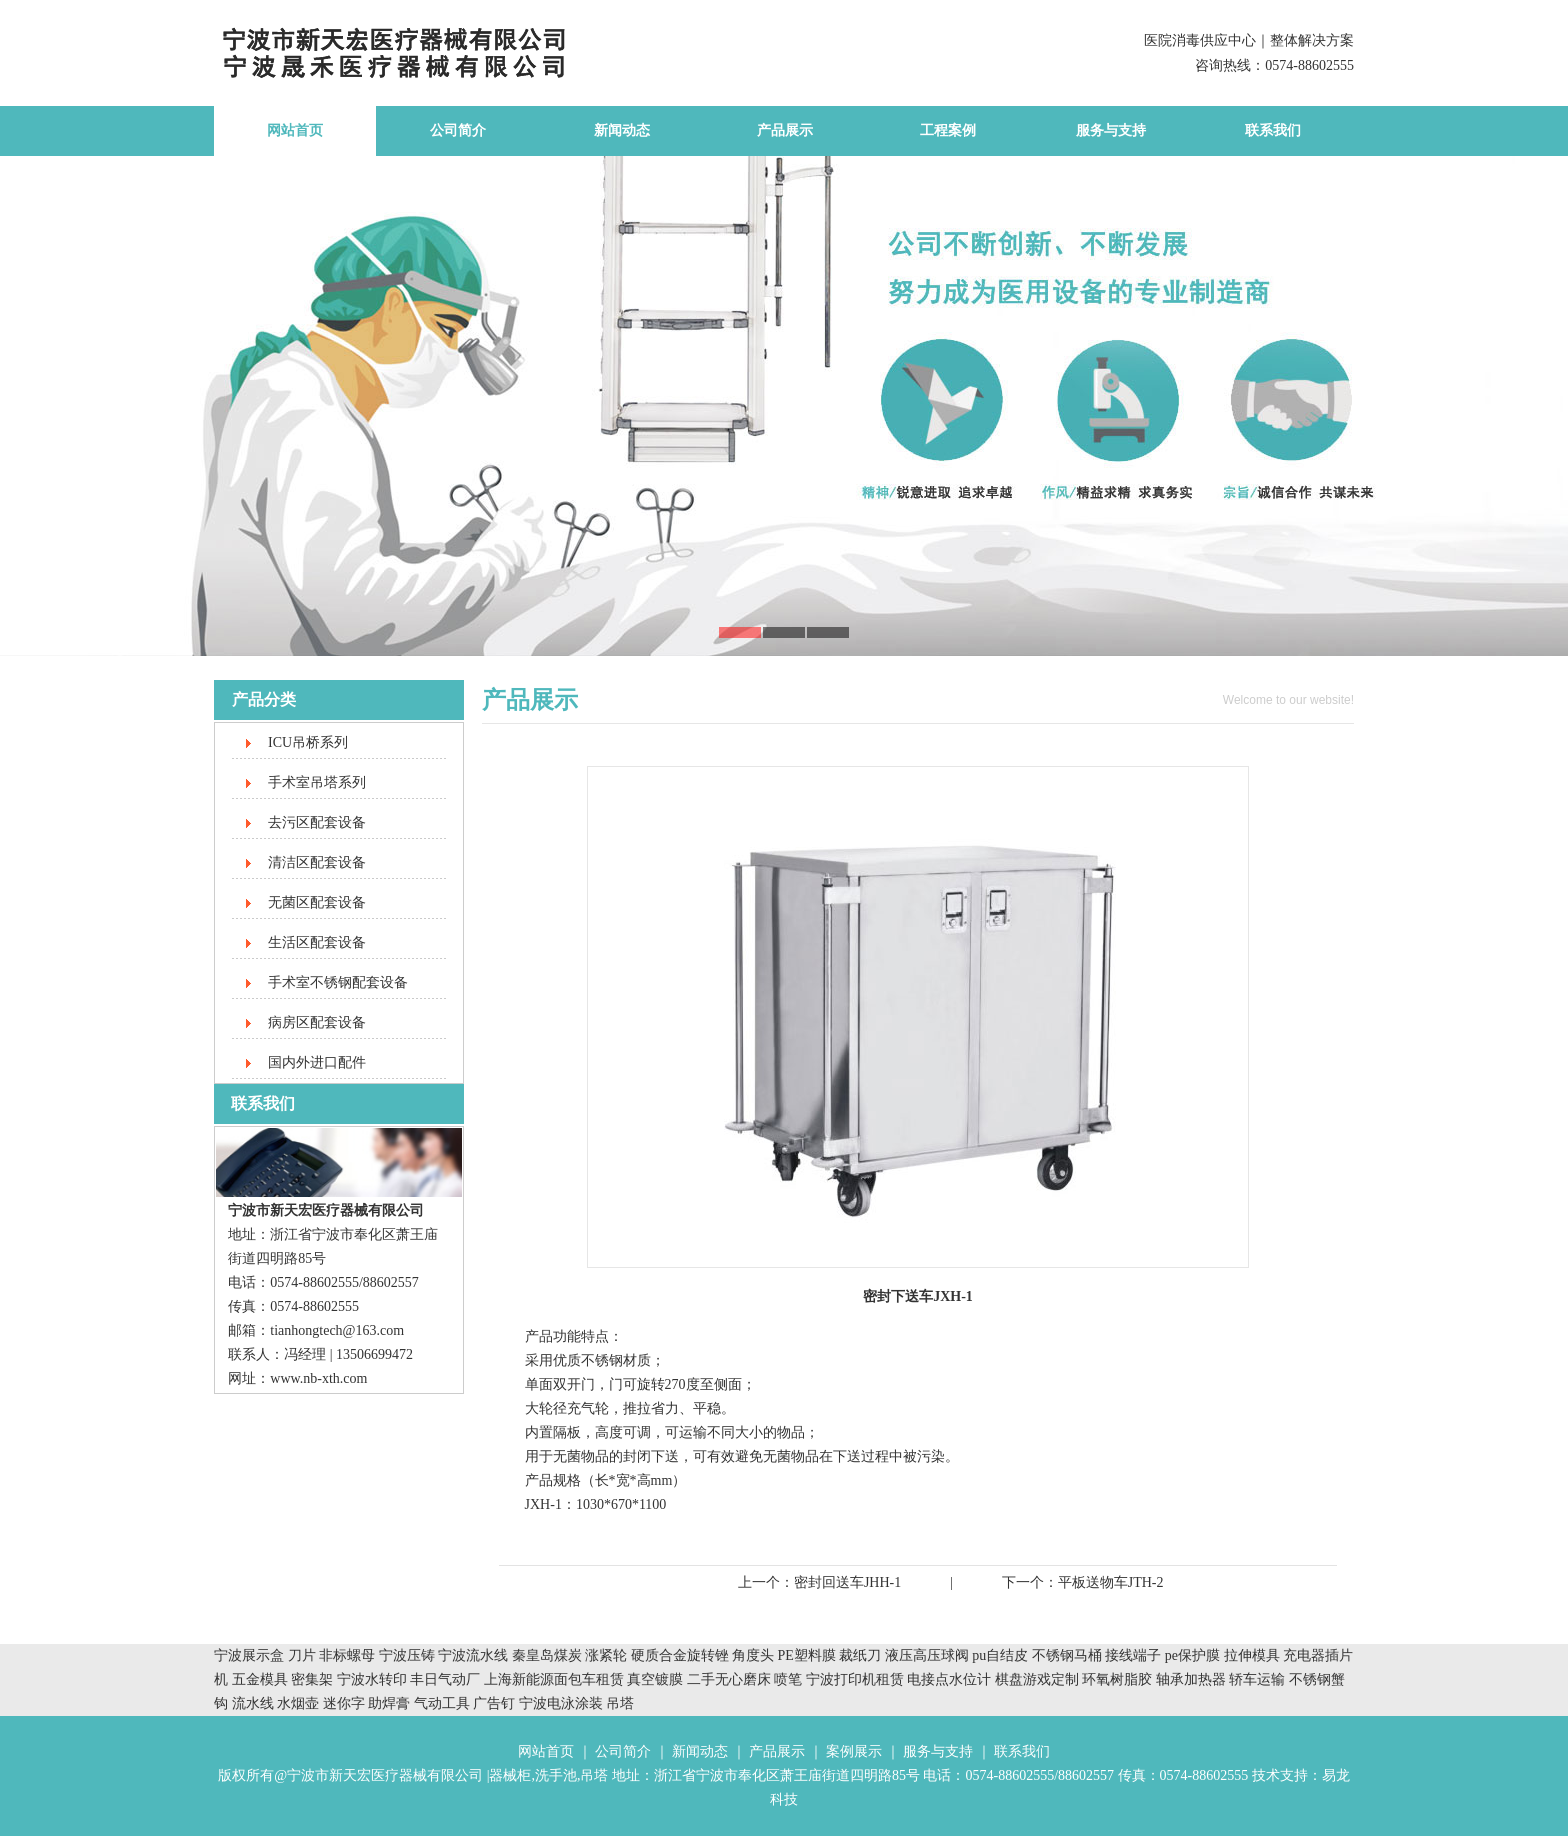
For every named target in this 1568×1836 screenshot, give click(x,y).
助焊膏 (389, 1703)
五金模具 (262, 1679)
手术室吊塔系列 (317, 782)
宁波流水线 (473, 1655)
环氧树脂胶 (1117, 1679)
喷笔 (788, 1679)
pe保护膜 (1192, 1655)
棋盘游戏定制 (1037, 1679)
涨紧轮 (606, 1655)
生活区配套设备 (317, 942)
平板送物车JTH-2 (1111, 1582)
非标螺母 (347, 1655)
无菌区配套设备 (317, 902)
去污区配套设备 (317, 822)
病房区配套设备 (317, 1022)
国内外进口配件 (317, 1062)
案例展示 (854, 1751)
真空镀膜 (655, 1679)
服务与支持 (1111, 130)
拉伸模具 (1252, 1655)
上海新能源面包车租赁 (556, 1679)
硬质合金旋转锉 (680, 1655)
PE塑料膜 (807, 1655)
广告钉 (494, 1703)
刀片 (302, 1655)
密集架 (314, 1679)
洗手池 (556, 1775)
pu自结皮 (1000, 1655)
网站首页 (295, 130)
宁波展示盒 (249, 1655)
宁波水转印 (374, 1679)
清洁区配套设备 (317, 862)
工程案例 (948, 130)
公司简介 (458, 130)
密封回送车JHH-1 (847, 1582)
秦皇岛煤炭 (547, 1655)
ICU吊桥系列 (308, 742)
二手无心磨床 (729, 1679)
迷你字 (344, 1703)
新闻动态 (622, 130)
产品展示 (785, 130)
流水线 (253, 1703)
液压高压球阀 (929, 1655)
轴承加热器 (1191, 1679)
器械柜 (510, 1775)
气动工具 (442, 1703)
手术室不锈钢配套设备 (338, 982)
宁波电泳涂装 (561, 1703)
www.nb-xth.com (318, 1378)
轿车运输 (1257, 1679)
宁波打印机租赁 (855, 1679)
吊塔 (620, 1703)
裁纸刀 (862, 1655)
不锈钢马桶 (1069, 1655)
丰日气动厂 (447, 1679)
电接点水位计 (949, 1679)
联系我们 (1273, 130)
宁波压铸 (407, 1655)
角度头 (753, 1655)
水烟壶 (298, 1703)
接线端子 (1135, 1655)
